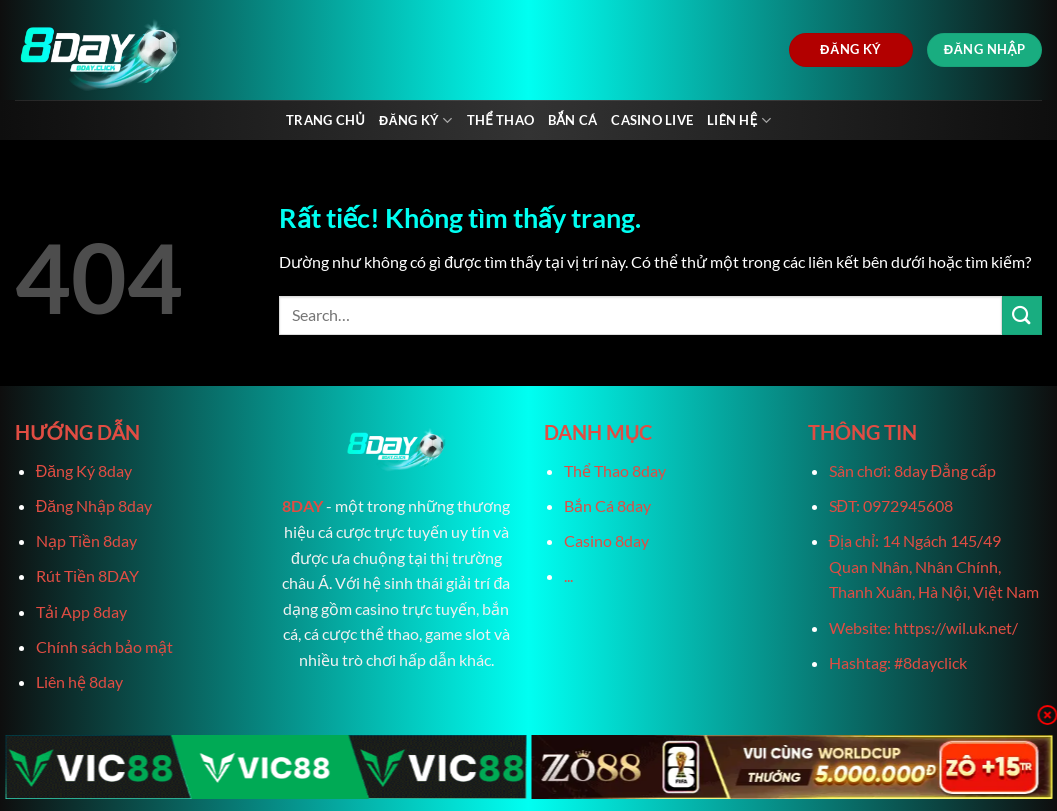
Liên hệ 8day (79, 681)
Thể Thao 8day (615, 470)
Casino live (652, 120)
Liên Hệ (739, 120)
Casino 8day (606, 540)
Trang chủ (325, 120)
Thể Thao (500, 120)
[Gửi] (1022, 315)
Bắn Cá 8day (607, 505)
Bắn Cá (572, 120)
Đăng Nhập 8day (94, 505)
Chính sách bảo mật (104, 646)
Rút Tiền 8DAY (87, 575)
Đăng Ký (416, 120)
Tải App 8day (81, 611)
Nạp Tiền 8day (86, 540)
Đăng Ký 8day (84, 470)
